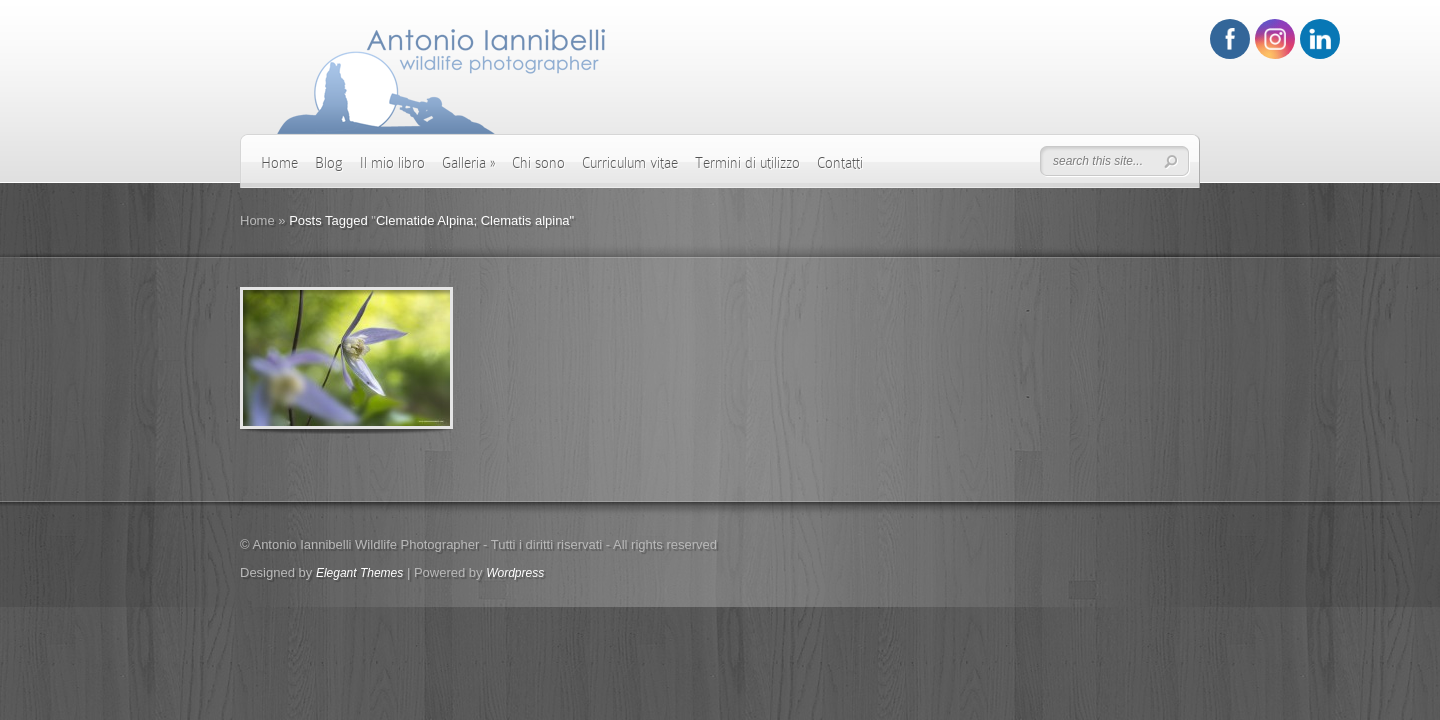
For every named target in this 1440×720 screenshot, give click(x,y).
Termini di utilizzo (747, 163)
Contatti (840, 163)
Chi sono (538, 163)
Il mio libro (392, 163)
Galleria (468, 163)
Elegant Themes (359, 573)
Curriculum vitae (630, 163)
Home (279, 163)
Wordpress (515, 573)
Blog (329, 163)
